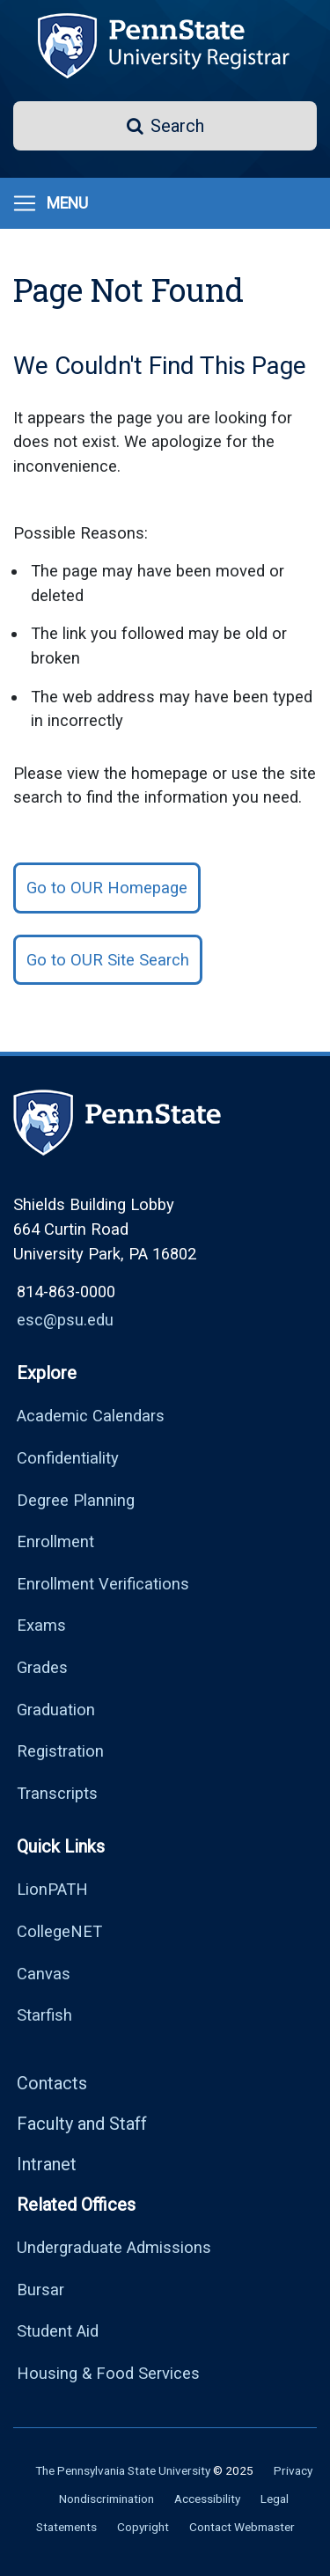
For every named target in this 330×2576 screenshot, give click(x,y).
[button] (165, 125)
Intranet (47, 2164)
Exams (41, 1625)
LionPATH (52, 1889)
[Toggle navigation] (49, 203)
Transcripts (57, 1793)
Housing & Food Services (108, 2373)
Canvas (43, 1973)
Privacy (293, 2470)
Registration (60, 1751)
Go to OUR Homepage (106, 887)
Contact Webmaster (242, 2527)
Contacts (52, 2083)
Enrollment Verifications (103, 1583)
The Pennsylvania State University (122, 2470)
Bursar (40, 2289)
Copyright (143, 2527)
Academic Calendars (91, 1415)
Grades (42, 1667)
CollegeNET (59, 1931)
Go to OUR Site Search (107, 959)
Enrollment (55, 1541)
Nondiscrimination (106, 2499)
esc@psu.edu (65, 1319)
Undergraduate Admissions (114, 2247)
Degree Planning (76, 1500)
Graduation (56, 1709)
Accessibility (207, 2499)
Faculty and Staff (82, 2123)
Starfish (44, 2015)
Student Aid (58, 2331)
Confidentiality (68, 1458)
